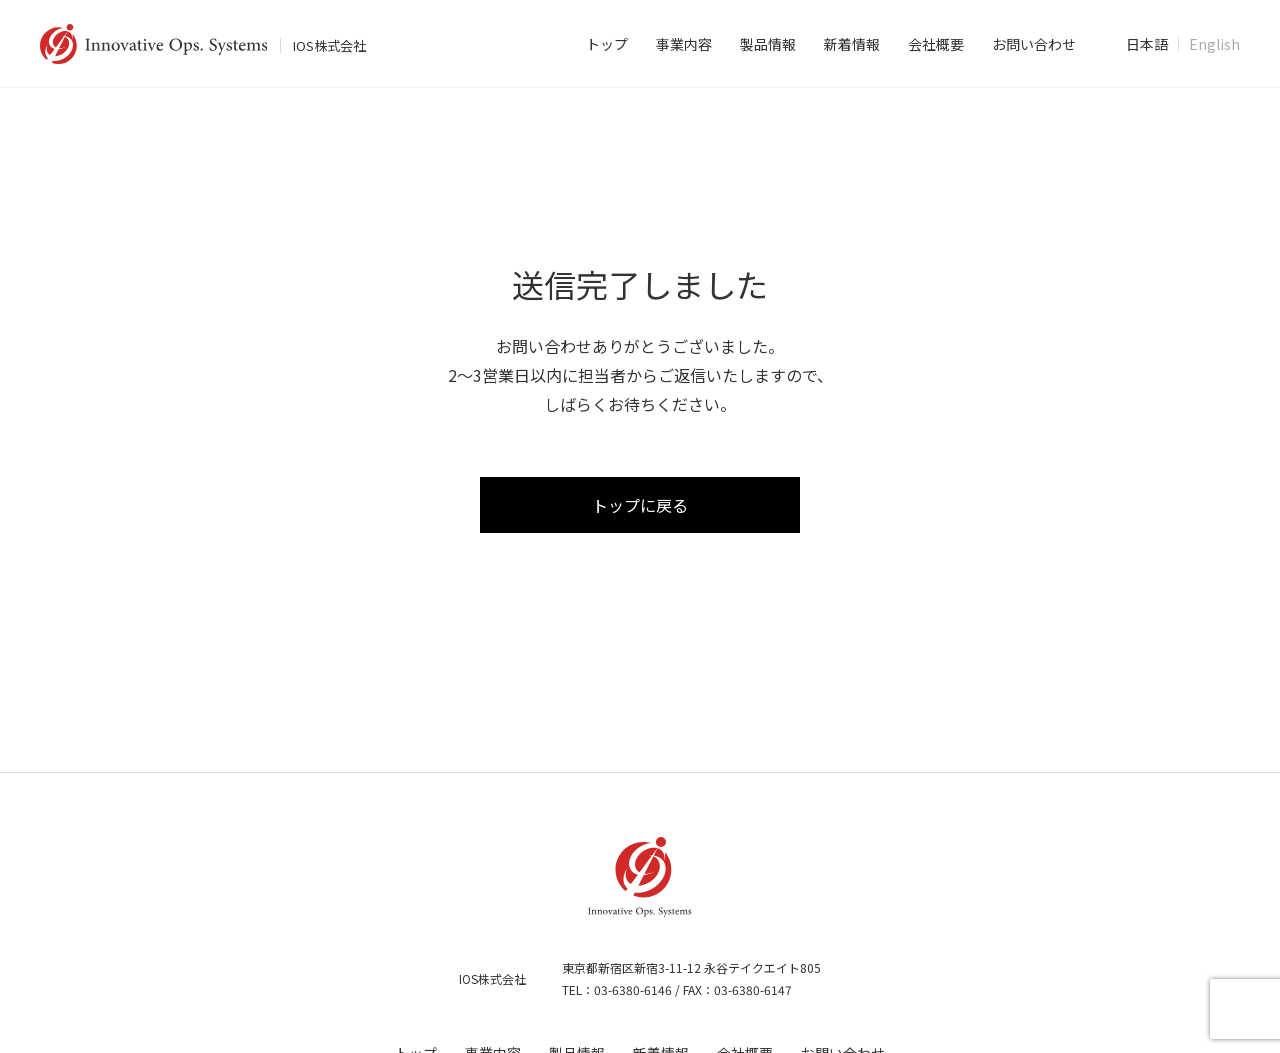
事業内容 (684, 44)
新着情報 (852, 44)
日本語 (1147, 44)
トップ (607, 44)
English (1214, 44)
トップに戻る (640, 506)
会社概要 (936, 44)
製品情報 (768, 44)
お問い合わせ (1034, 44)
